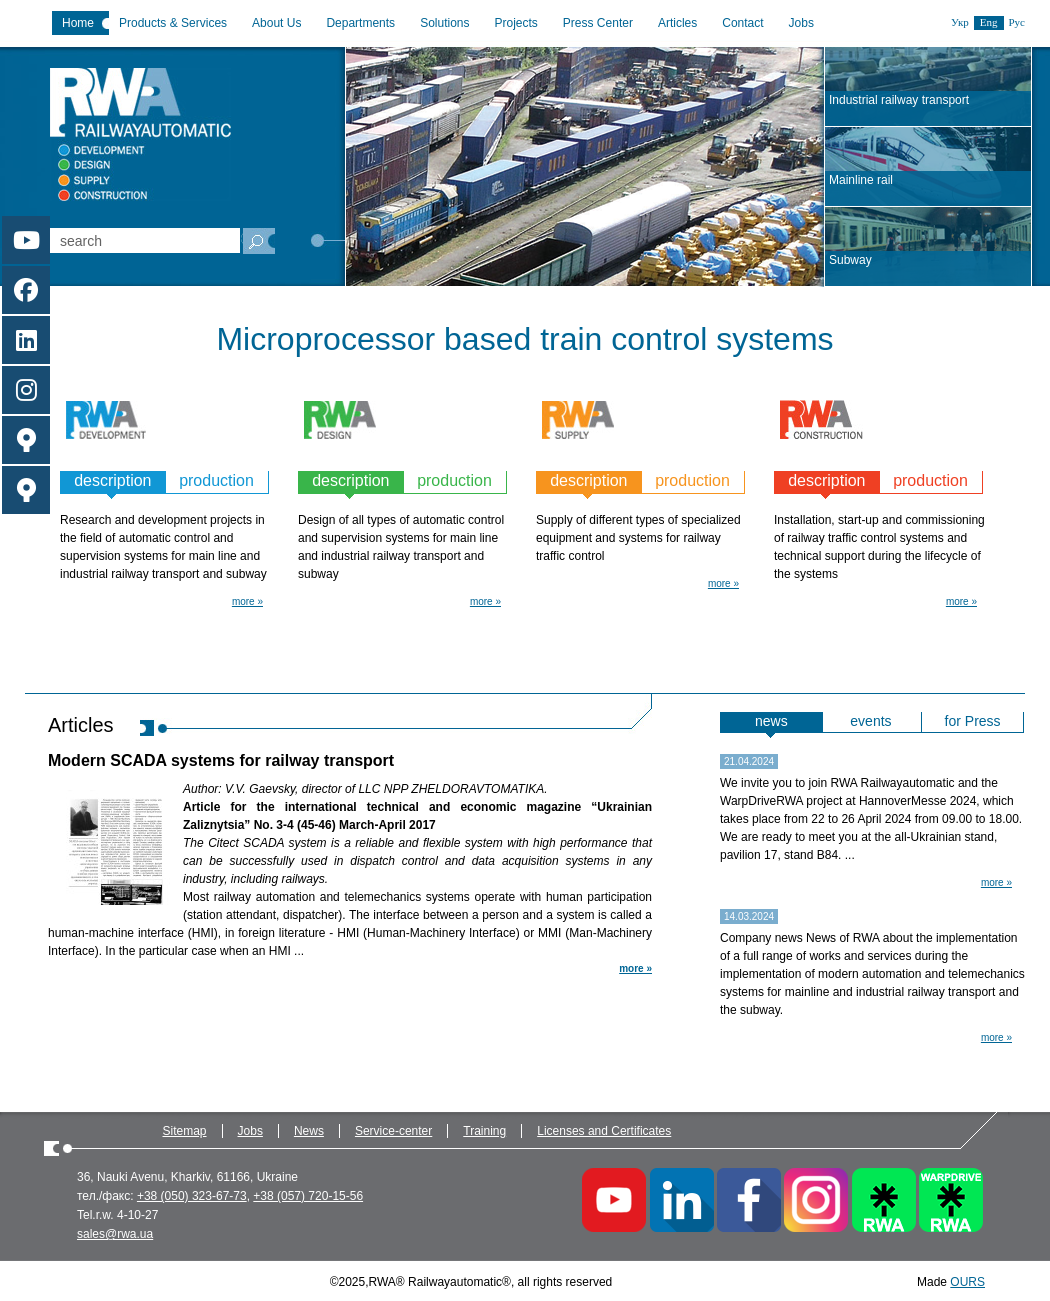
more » (247, 601)
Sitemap (185, 1131)
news (771, 721)
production (216, 480)
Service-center (393, 1131)
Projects (516, 23)
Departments (360, 23)
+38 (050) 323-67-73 (192, 1196)
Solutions (444, 23)
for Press (973, 721)
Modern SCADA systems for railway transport (221, 760)
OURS (967, 1282)
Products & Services (173, 23)
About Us (276, 23)
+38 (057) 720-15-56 (308, 1196)
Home (78, 23)
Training (484, 1131)
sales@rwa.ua (115, 1234)
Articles (677, 23)
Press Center (598, 23)
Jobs (801, 23)
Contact (742, 23)
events (870, 721)
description (112, 480)
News (309, 1131)
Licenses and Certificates (604, 1131)
